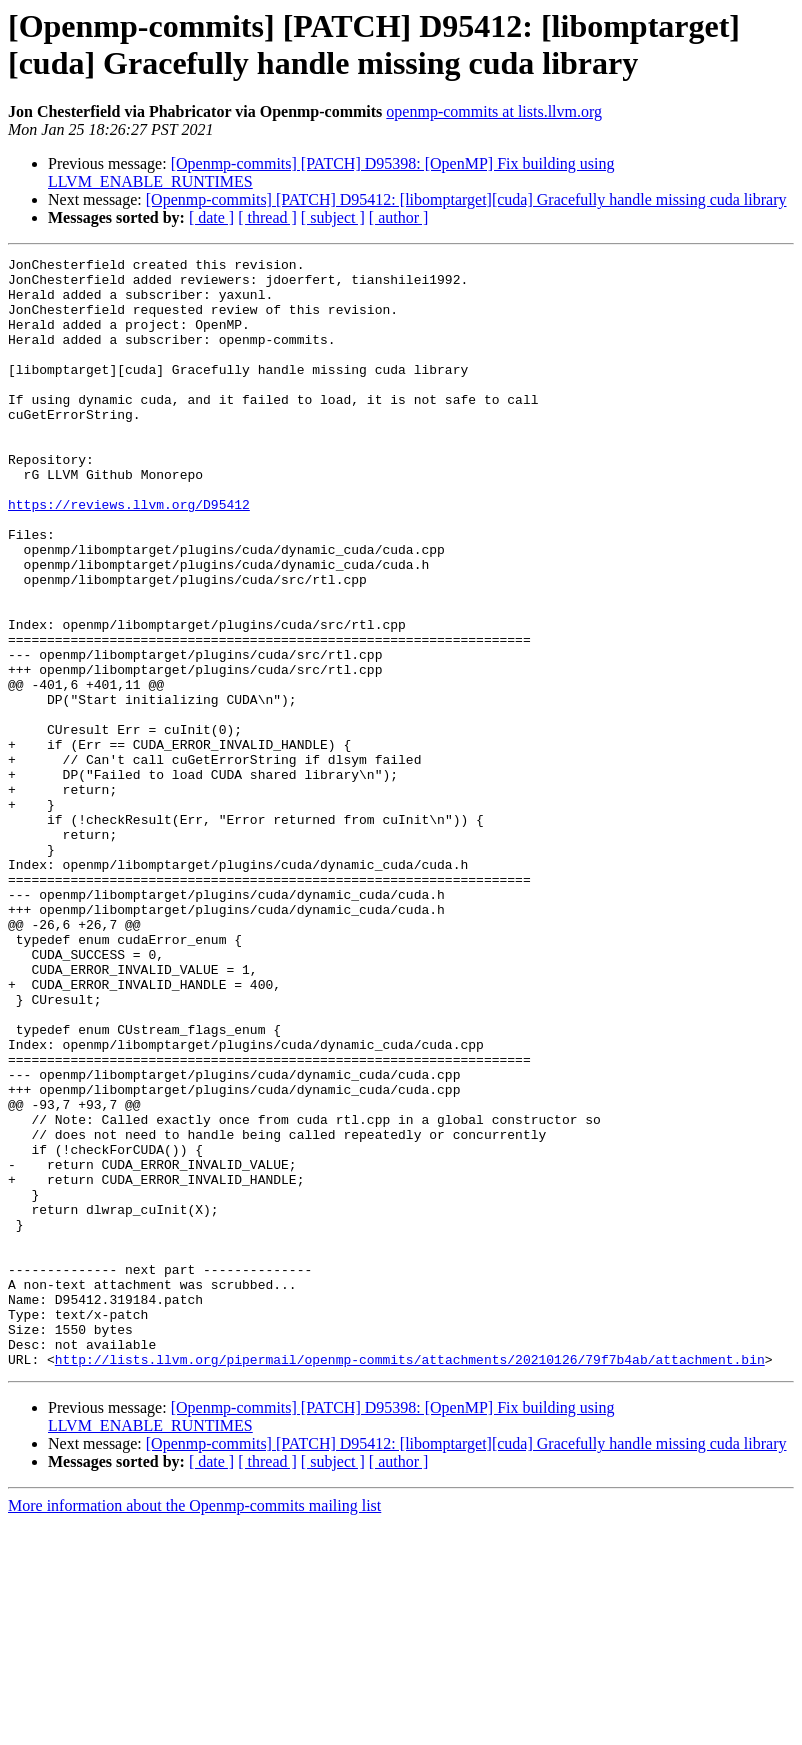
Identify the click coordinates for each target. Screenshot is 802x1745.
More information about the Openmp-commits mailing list (194, 1727)
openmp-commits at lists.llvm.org (494, 111)
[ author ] (399, 217)
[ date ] (211, 217)
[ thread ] (267, 217)
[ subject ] (333, 217)
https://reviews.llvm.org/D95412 (129, 555)
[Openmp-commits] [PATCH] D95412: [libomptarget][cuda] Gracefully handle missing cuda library (466, 199)
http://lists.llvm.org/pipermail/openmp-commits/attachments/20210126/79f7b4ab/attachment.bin (410, 1581)
